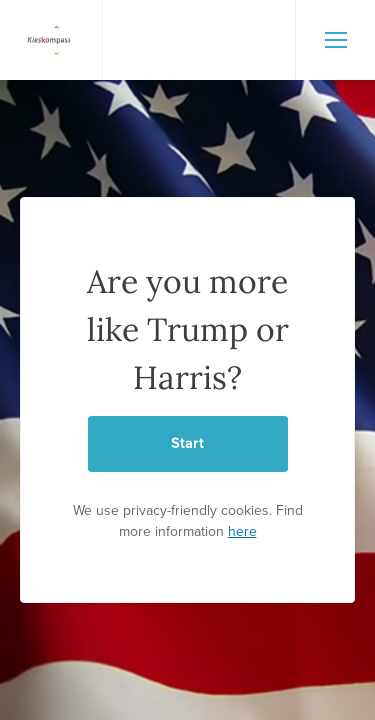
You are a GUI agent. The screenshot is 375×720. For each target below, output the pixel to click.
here (242, 531)
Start (187, 443)
